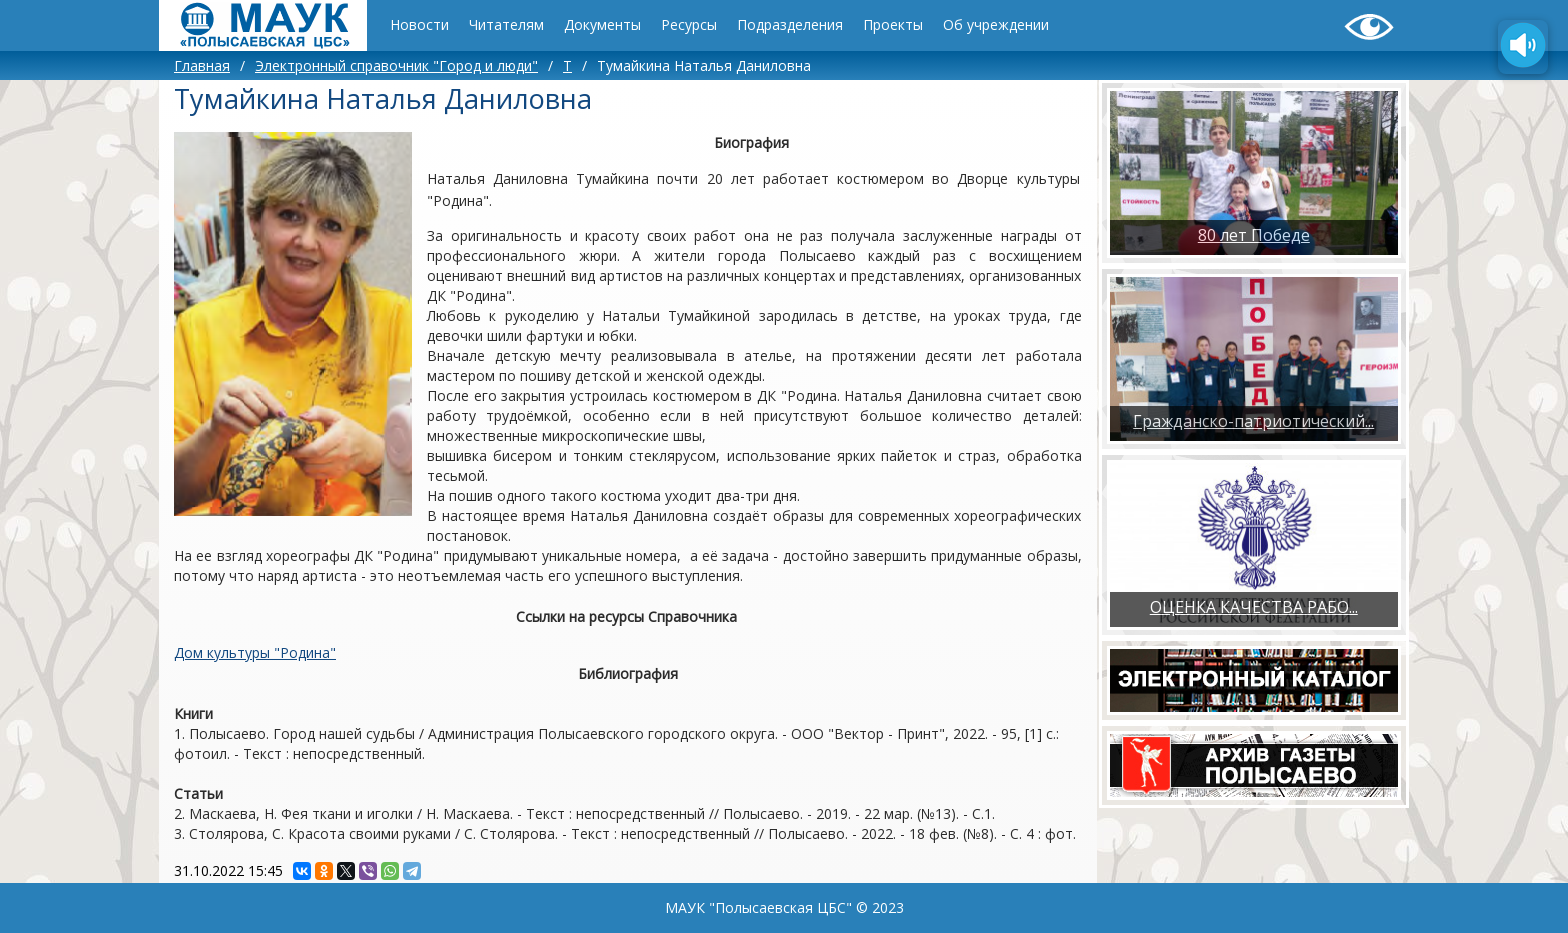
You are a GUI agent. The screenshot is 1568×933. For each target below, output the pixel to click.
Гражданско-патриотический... (1253, 421)
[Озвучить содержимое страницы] (1523, 47)
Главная (202, 65)
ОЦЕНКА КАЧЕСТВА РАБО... (1254, 607)
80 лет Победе (1254, 235)
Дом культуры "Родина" (255, 652)
